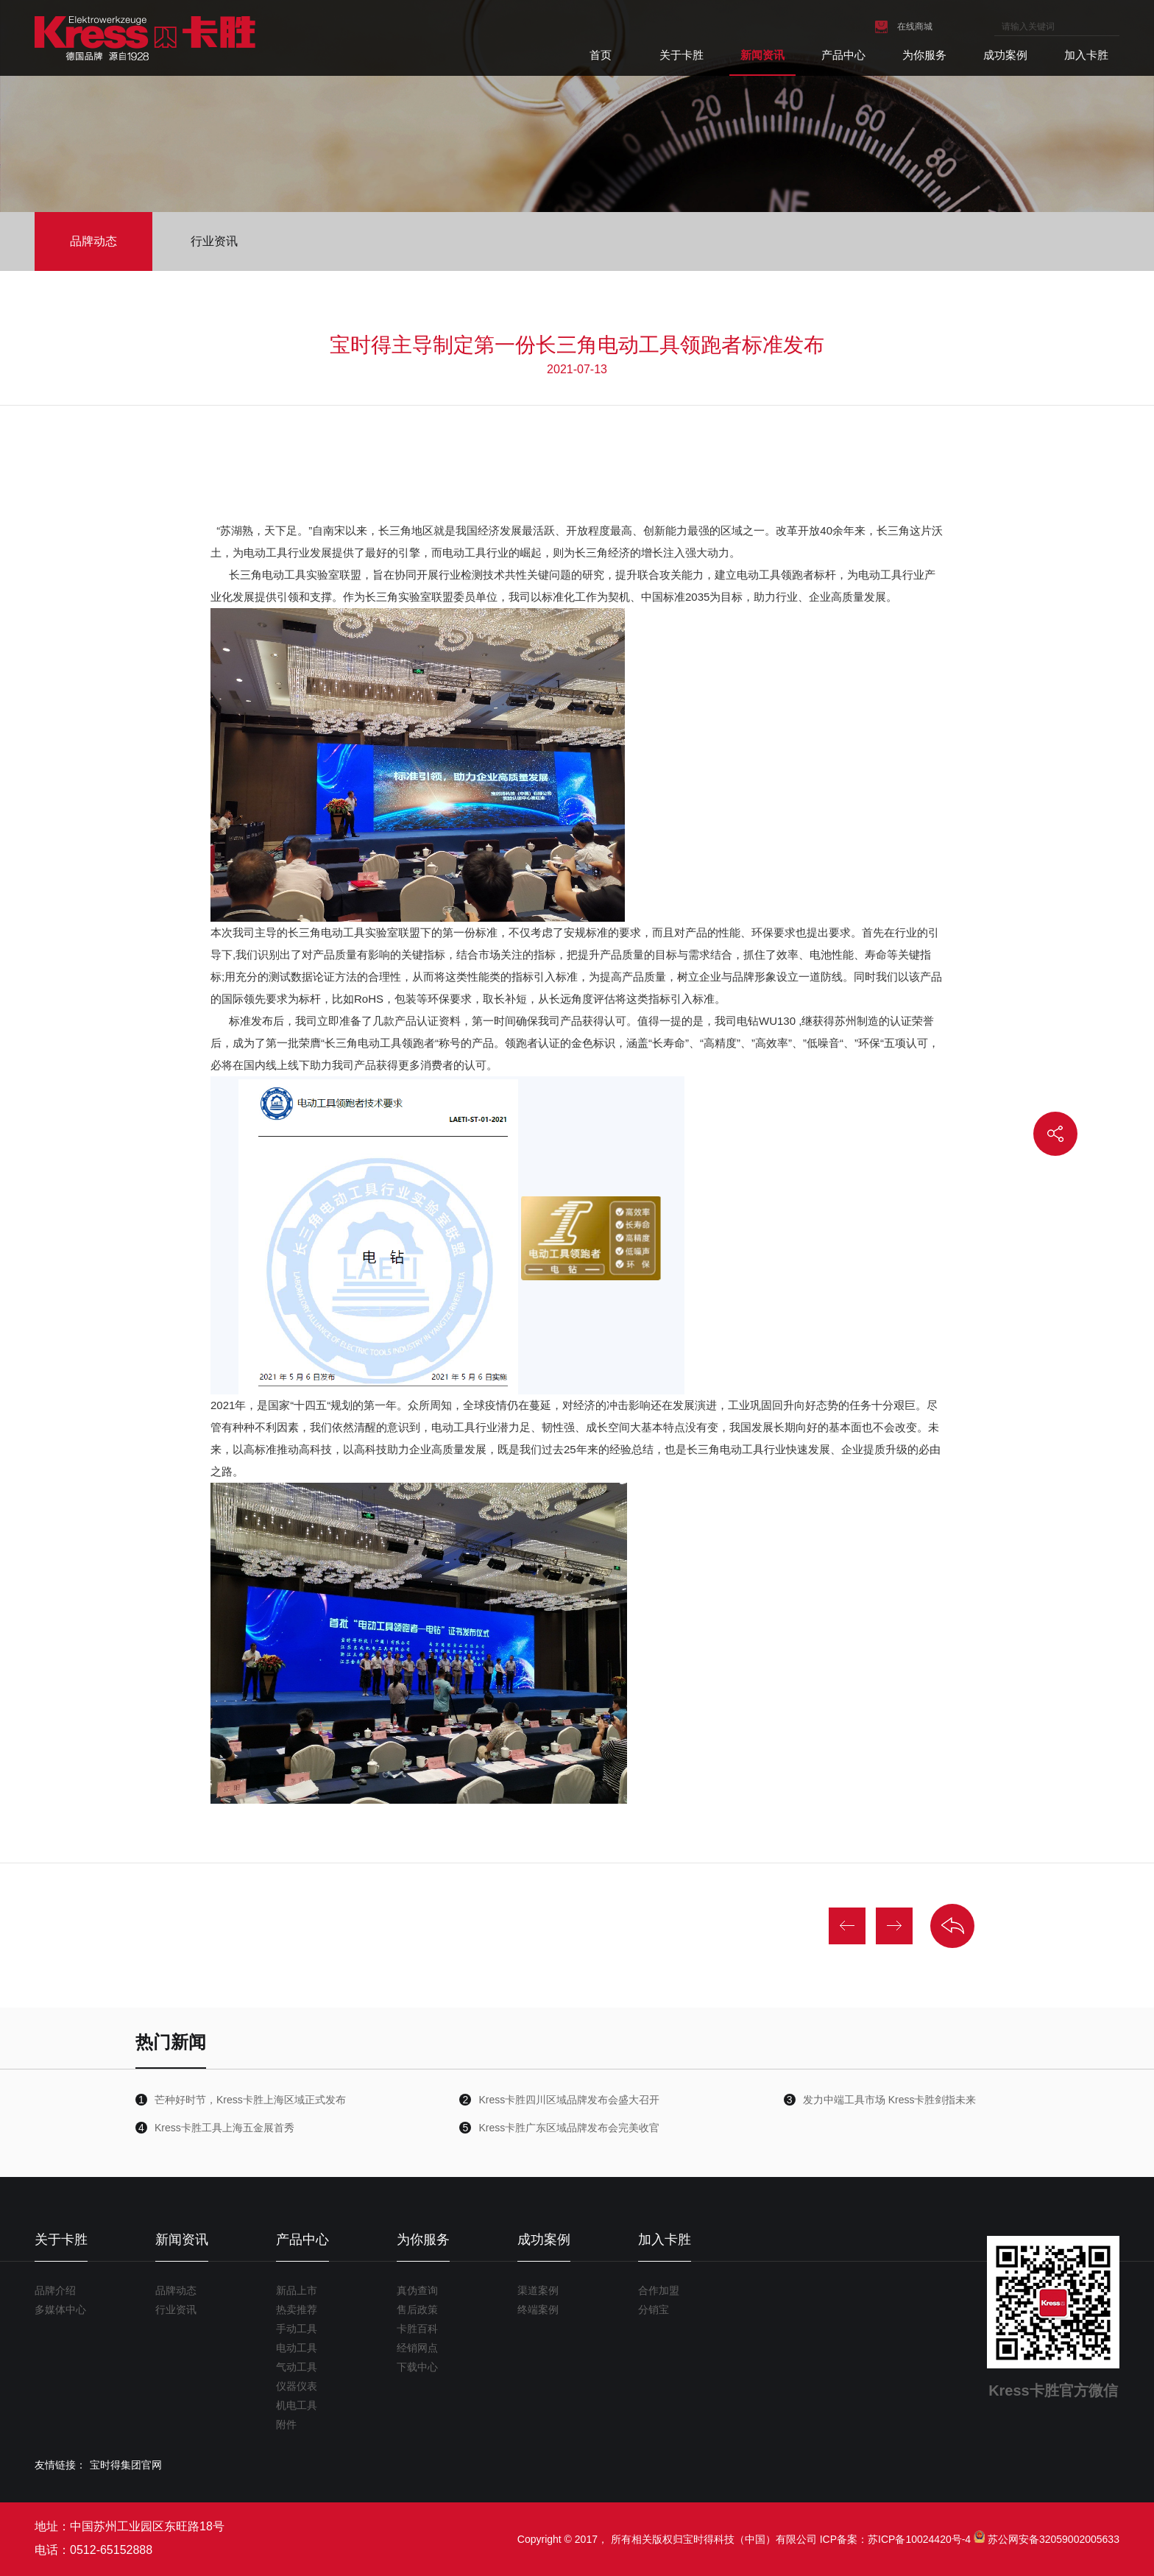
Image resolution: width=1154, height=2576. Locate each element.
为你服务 (924, 55)
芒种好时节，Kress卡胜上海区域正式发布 (250, 2100)
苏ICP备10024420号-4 (919, 2539)
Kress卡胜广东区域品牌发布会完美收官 (568, 2128)
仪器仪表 (296, 2386)
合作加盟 (658, 2290)
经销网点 (417, 2348)
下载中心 (417, 2367)
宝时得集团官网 (126, 2465)
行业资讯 (214, 241)
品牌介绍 (55, 2290)
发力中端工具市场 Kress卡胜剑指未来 (890, 2100)
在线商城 (914, 26)
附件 (286, 2424)
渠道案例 (538, 2290)
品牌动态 (93, 241)
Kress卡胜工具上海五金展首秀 (224, 2128)
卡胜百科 (417, 2329)
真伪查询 (417, 2290)
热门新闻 (170, 2042)
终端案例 (538, 2309)
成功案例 (1005, 55)
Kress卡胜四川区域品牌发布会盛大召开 (568, 2100)
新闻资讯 (762, 55)
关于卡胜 (681, 55)
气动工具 (296, 2367)
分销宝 (653, 2309)
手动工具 (296, 2329)
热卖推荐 (296, 2309)
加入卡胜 (1086, 55)
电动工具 (296, 2348)
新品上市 (296, 2290)
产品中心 (843, 55)
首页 (601, 55)
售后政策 (417, 2309)
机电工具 (296, 2405)
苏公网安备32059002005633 (1053, 2539)
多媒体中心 (60, 2309)
